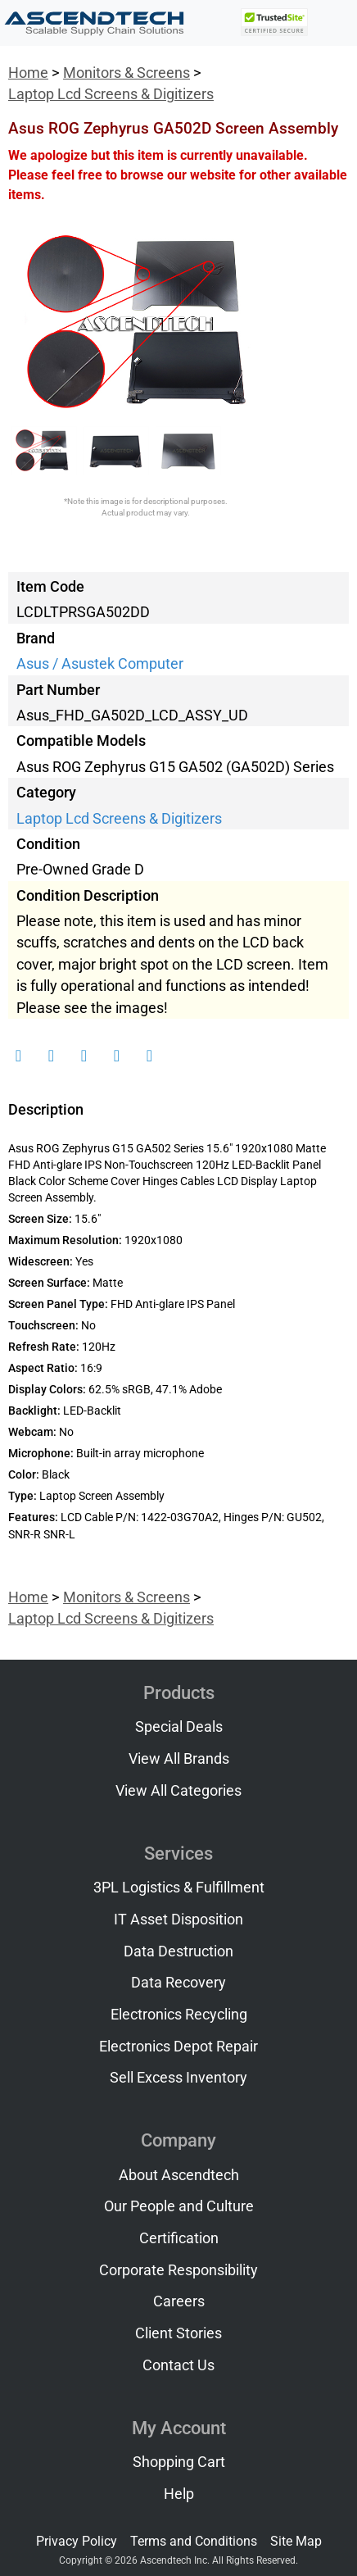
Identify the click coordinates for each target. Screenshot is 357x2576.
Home (28, 73)
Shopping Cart (179, 2462)
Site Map (296, 2541)
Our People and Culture (179, 2206)
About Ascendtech (179, 2175)
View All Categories (178, 1791)
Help (179, 2494)
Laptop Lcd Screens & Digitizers (111, 94)
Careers (179, 2301)
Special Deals (179, 1727)
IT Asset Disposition (178, 1919)
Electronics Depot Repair (178, 2046)
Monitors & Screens (126, 73)
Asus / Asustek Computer (99, 664)
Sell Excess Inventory (178, 2077)
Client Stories (178, 2333)
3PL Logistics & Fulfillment (178, 1887)
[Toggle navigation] (333, 23)
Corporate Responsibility (178, 2270)
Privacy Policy (76, 2541)
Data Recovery (178, 1982)
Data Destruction (178, 1951)
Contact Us (178, 2365)
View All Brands (179, 1759)
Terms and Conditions (193, 2541)
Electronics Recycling (179, 2014)
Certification (179, 2238)
